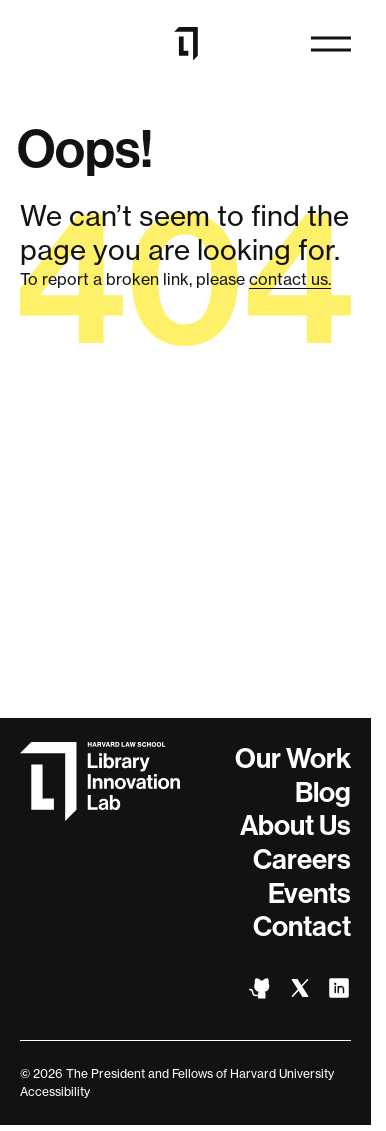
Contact (302, 926)
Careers (302, 859)
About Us (295, 825)
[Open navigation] (331, 44)
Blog (323, 792)
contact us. (290, 279)
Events (309, 893)
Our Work (293, 758)
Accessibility (55, 1091)
